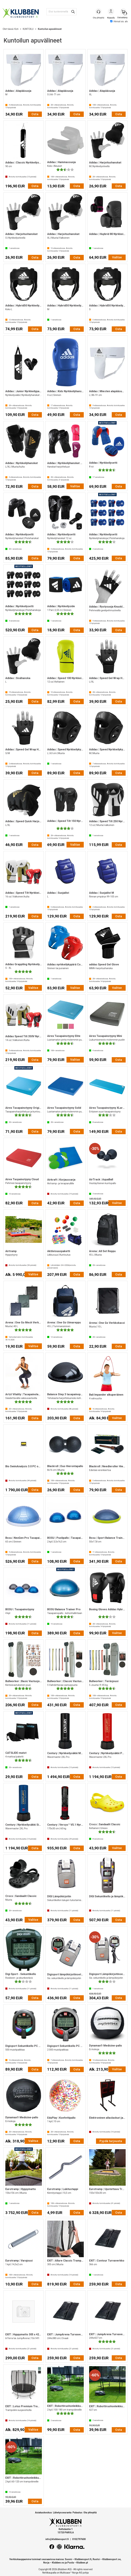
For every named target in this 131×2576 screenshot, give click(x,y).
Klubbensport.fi (83, 2559)
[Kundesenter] (98, 11)
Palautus (77, 2512)
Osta (34, 114)
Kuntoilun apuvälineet (50, 29)
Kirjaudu (111, 11)
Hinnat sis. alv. (119, 21)
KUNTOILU (28, 29)
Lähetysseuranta (62, 2512)
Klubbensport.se (111, 2559)
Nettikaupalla (49, 2572)
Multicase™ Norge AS (71, 2572)
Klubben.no (58, 2562)
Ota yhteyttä (90, 2512)
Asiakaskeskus (43, 2512)
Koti (16, 29)
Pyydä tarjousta (111, 2141)
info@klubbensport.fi (57, 2539)
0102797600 (79, 2539)
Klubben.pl (82, 2562)
